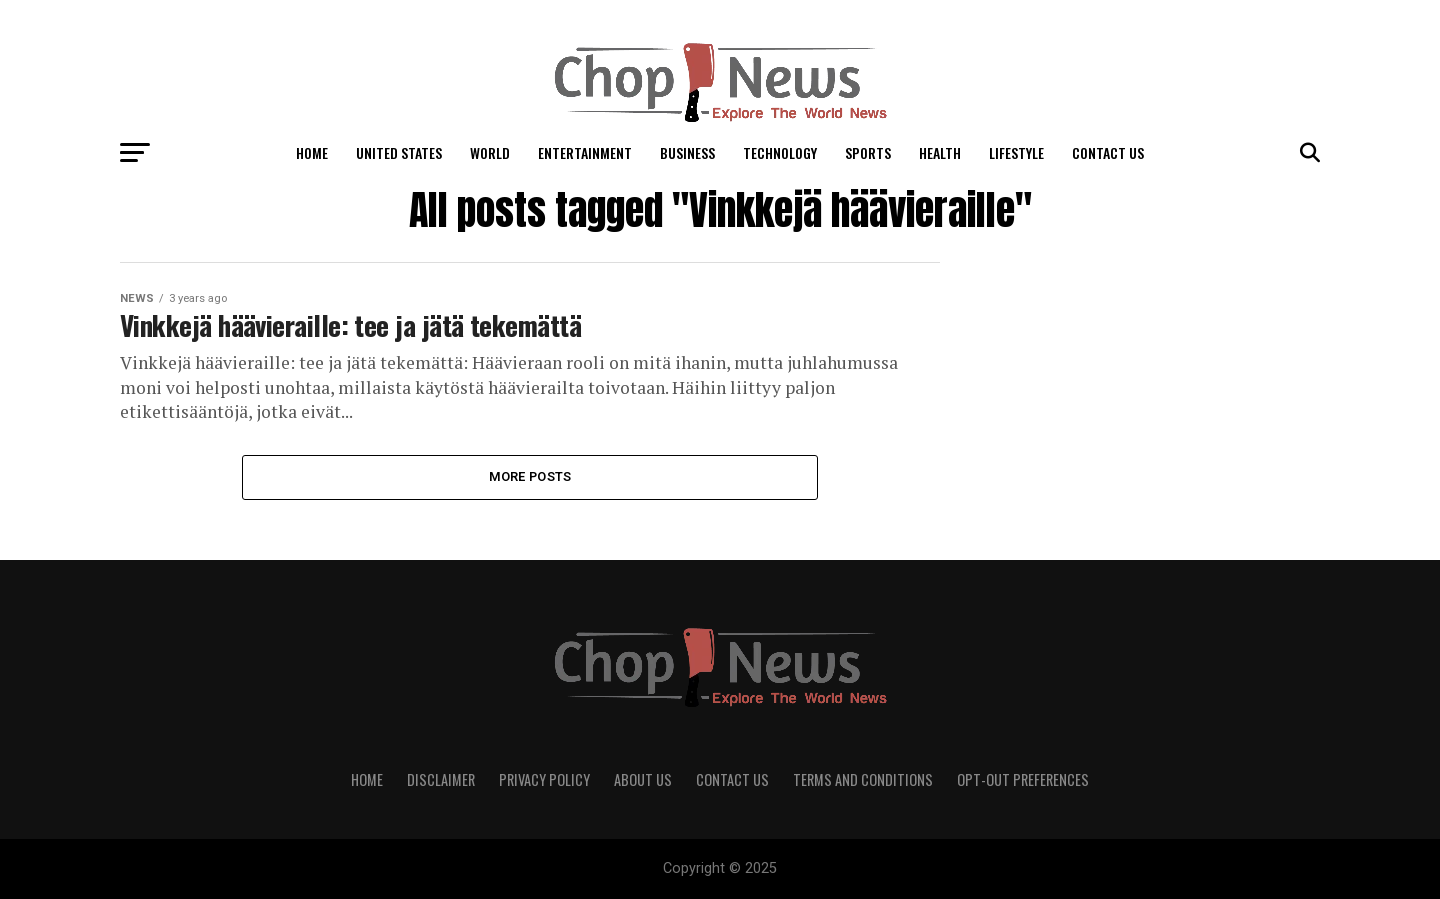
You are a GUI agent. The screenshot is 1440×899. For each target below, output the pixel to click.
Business (687, 152)
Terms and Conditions (863, 779)
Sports (868, 152)
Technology (780, 152)
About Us (643, 779)
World (490, 152)
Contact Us (1108, 152)
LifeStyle (1016, 152)
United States (399, 152)
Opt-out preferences (1023, 779)
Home (312, 152)
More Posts (530, 476)
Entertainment (585, 152)
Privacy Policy (544, 779)
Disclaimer (441, 779)
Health (940, 152)
